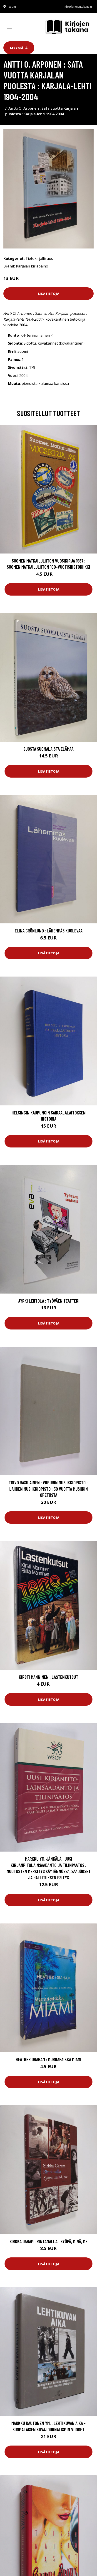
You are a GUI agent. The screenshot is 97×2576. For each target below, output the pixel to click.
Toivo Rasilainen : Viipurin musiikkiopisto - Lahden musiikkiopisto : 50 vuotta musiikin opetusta (48, 1489)
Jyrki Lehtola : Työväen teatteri (49, 1300)
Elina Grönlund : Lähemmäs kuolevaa (48, 930)
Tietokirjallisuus (39, 258)
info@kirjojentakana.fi (78, 7)
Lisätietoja (48, 293)
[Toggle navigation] (9, 27)
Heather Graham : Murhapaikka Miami (48, 2059)
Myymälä (19, 47)
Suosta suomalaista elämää (48, 749)
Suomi (13, 7)
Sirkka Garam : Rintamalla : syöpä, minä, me (48, 2241)
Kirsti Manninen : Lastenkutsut (48, 1677)
